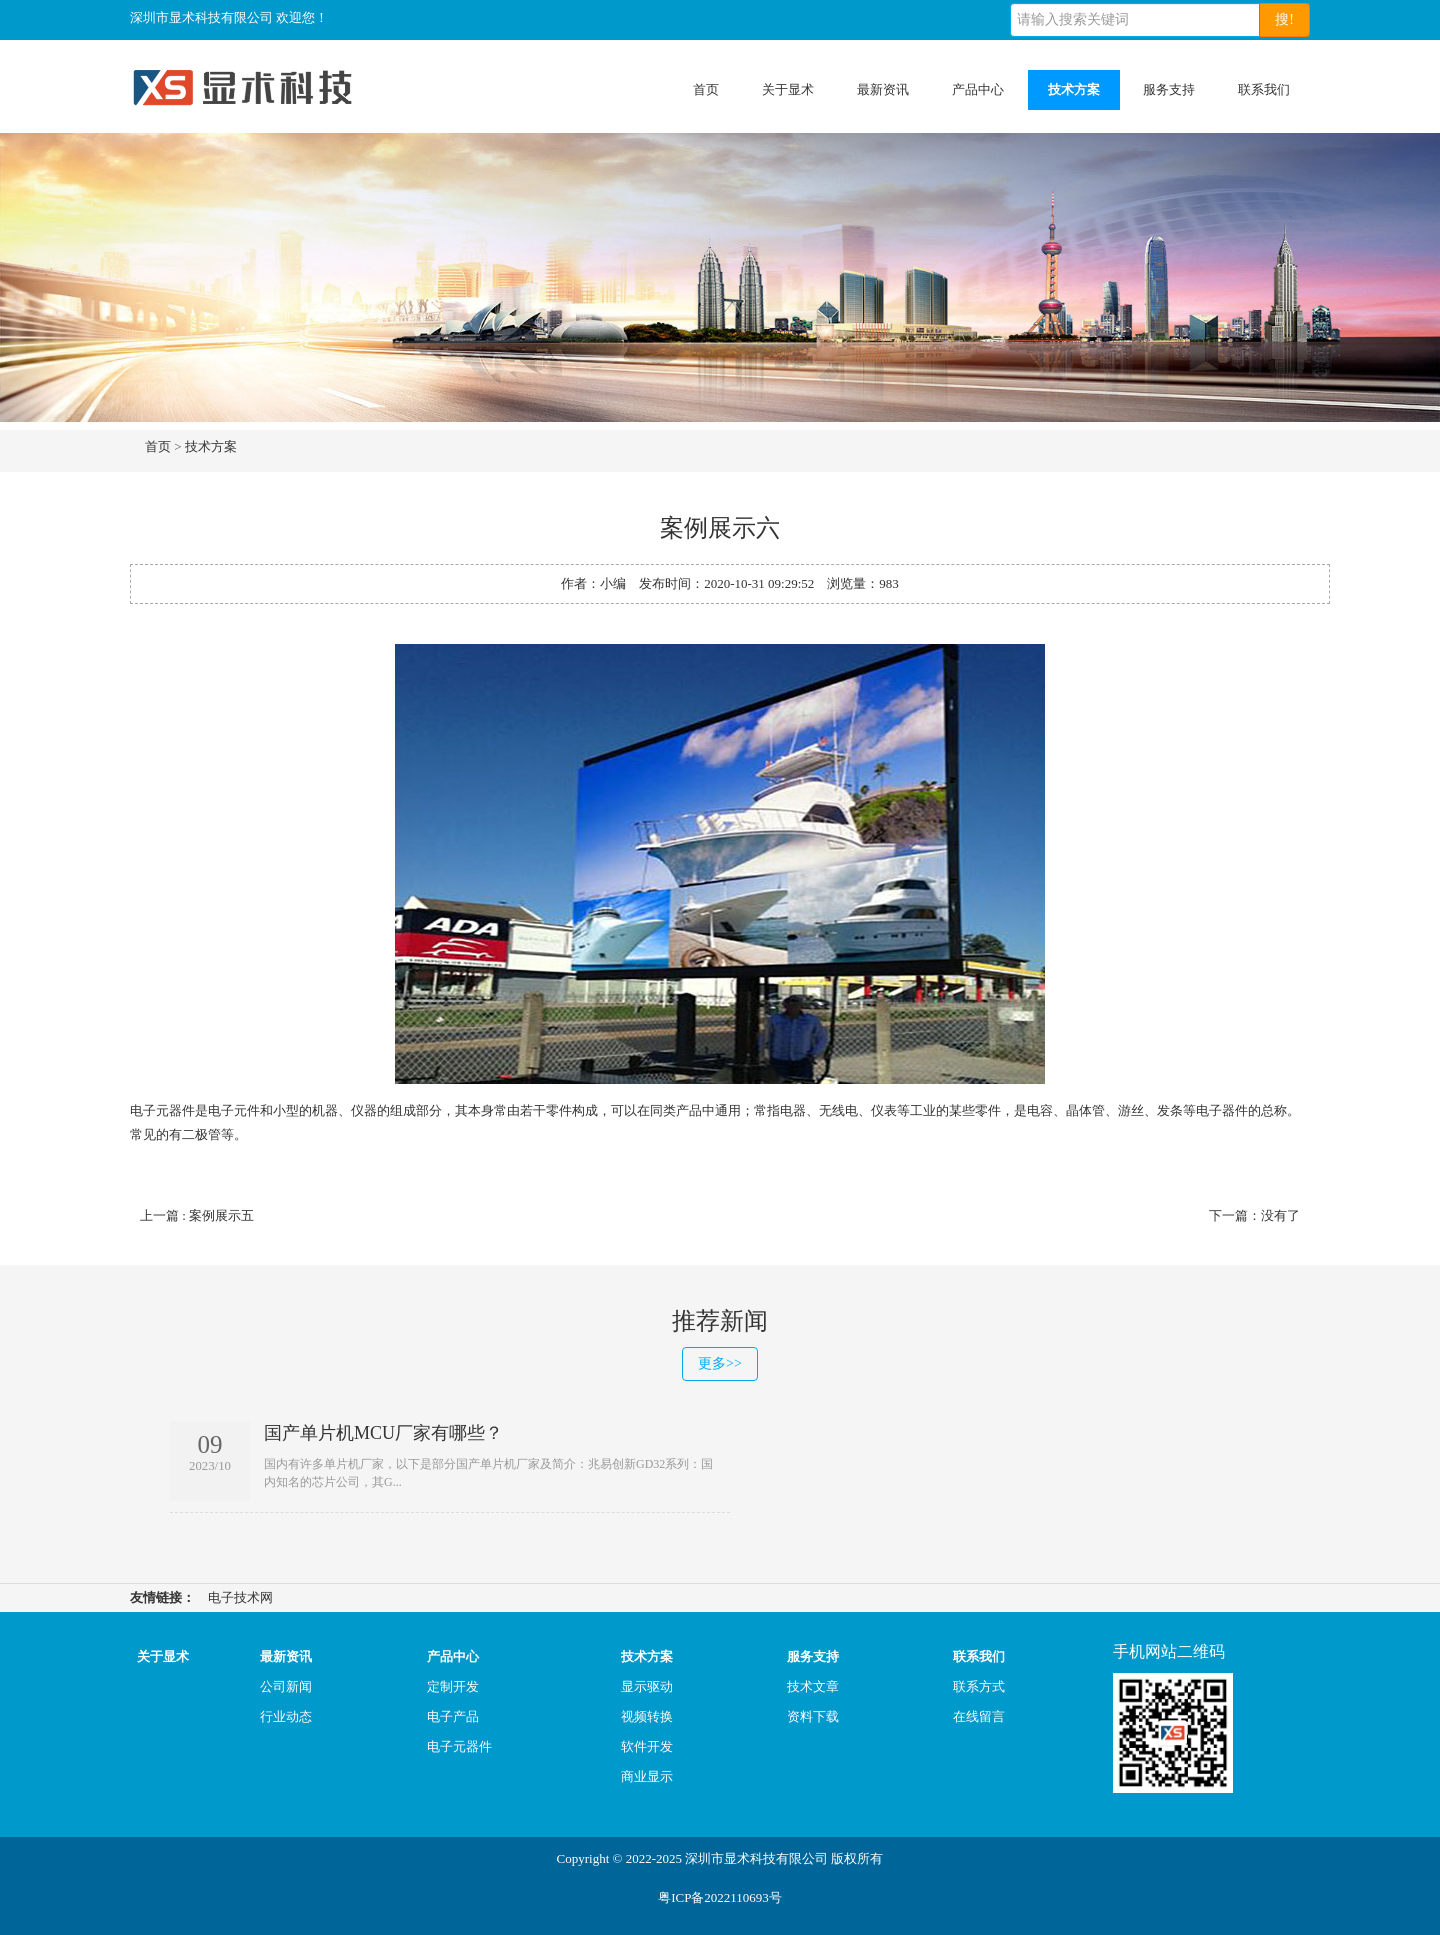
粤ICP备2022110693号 (720, 1897)
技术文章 (813, 1686)
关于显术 (788, 89)
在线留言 (979, 1716)
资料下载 (813, 1716)
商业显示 (647, 1776)
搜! (1284, 19)
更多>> (720, 1363)
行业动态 (286, 1716)
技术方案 (1074, 89)
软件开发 (647, 1746)
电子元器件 (459, 1746)
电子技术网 (240, 1597)
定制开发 (453, 1686)
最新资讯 (883, 89)
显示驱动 (647, 1686)
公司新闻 (286, 1686)
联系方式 (979, 1686)
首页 (706, 89)
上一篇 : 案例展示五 (197, 1215)
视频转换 (647, 1716)
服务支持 (1169, 89)
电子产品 (453, 1716)
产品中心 (978, 89)
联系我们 (1264, 89)
